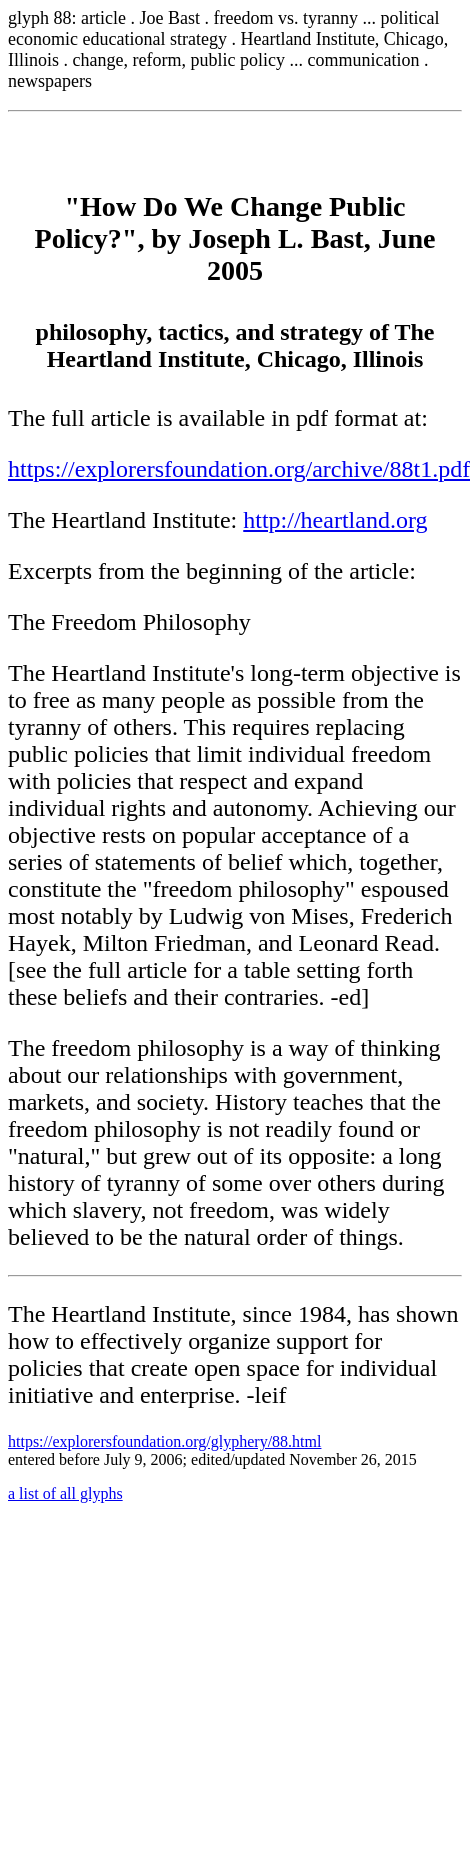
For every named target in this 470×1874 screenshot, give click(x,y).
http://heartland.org (335, 520)
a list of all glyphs (65, 1493)
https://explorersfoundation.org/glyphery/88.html (164, 1441)
